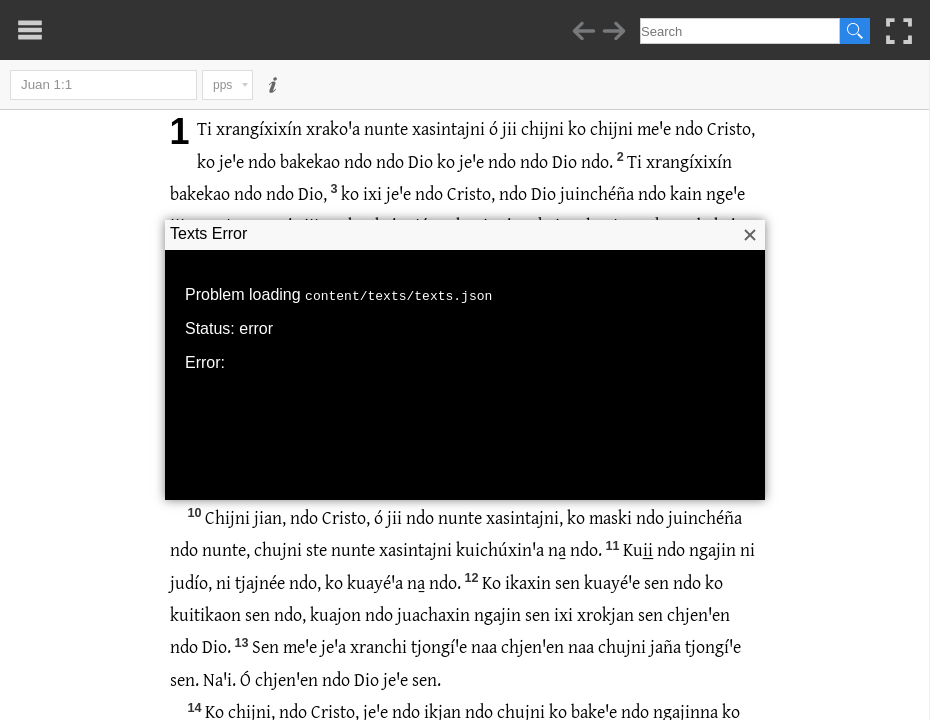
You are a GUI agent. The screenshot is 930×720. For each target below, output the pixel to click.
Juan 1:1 (103, 85)
